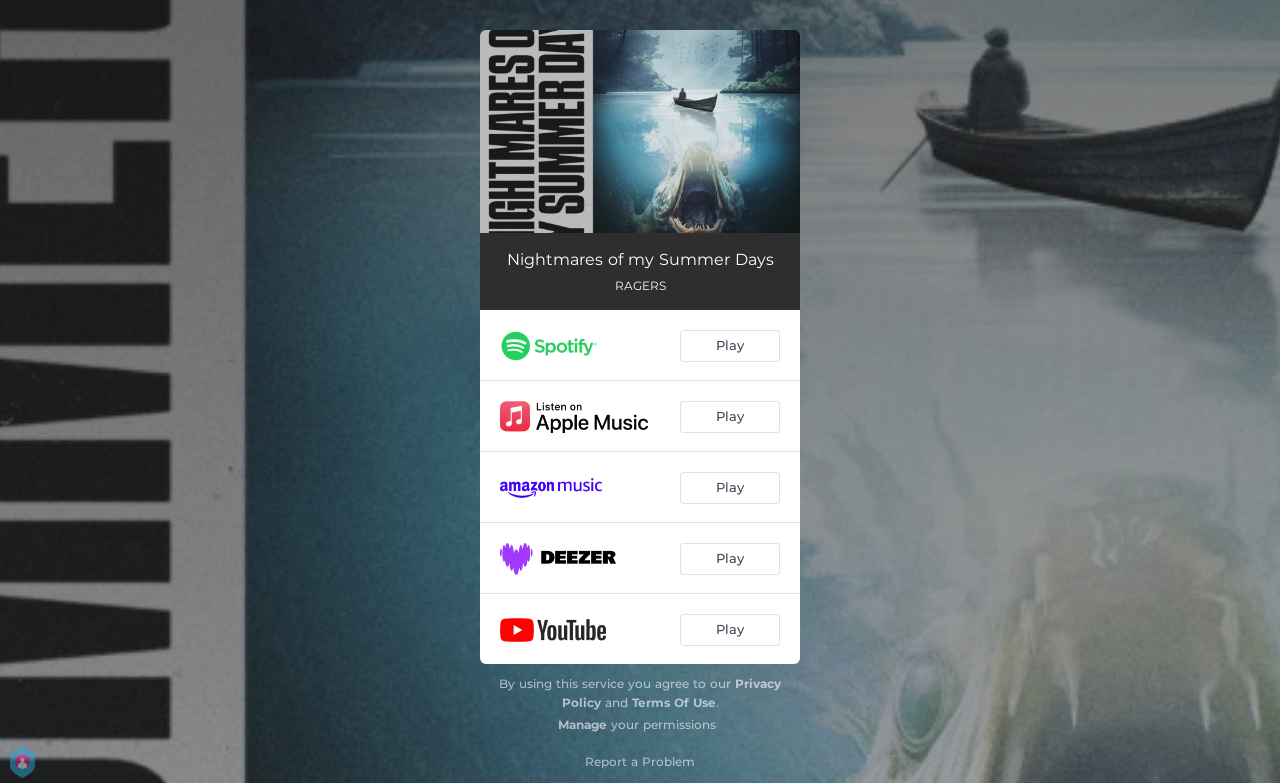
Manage (582, 724)
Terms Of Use (674, 702)
